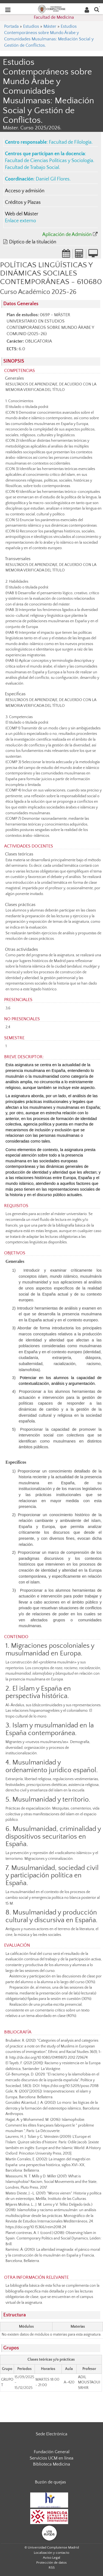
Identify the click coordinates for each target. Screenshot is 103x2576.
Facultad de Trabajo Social (32, 167)
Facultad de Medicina (54, 17)
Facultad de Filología (70, 142)
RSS (52, 2567)
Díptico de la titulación (32, 242)
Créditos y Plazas (23, 202)
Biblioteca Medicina (51, 2464)
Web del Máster (21, 214)
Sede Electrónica (51, 2434)
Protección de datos (51, 2562)
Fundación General (51, 2451)
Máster (49, 26)
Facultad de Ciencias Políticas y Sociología (49, 160)
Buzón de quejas (50, 2482)
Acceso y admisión (24, 191)
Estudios (31, 26)
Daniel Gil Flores (52, 179)
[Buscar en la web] (96, 9)
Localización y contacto (51, 2553)
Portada (11, 26)
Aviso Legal (51, 2558)
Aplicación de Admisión (67, 234)
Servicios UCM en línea (51, 2458)
